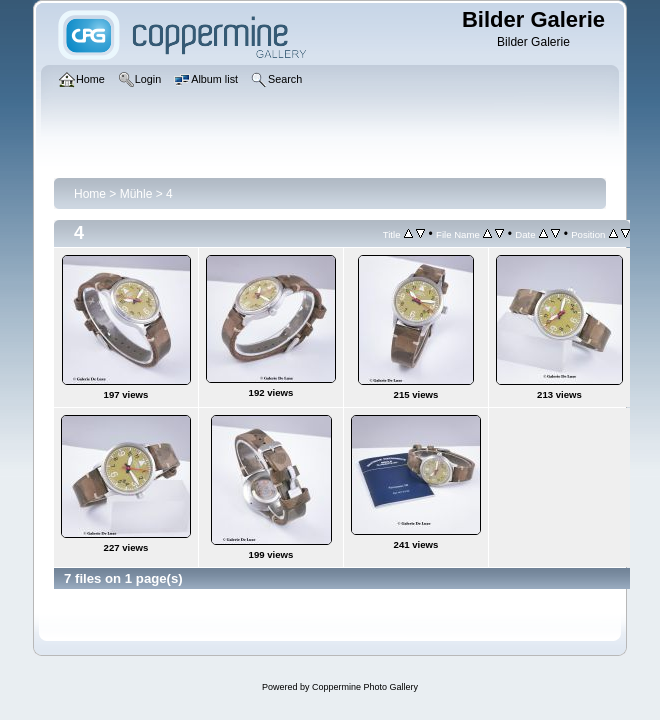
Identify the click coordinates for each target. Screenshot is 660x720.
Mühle (136, 194)
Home (90, 194)
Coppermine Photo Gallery (365, 687)
